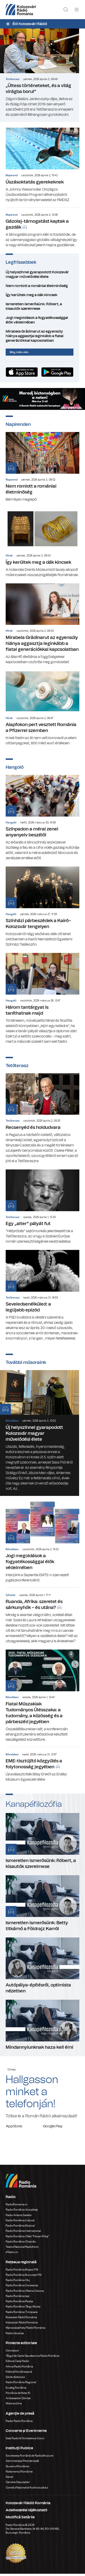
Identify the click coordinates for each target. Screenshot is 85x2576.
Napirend (11, 178)
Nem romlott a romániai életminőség (42, 289)
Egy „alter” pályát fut (42, 1211)
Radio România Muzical (20, 2228)
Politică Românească (19, 2374)
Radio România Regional (21, 2384)
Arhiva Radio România (19, 2368)
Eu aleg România (16, 2390)
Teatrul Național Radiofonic (22, 2249)
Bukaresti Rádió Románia (21, 2319)
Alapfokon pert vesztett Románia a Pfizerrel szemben (42, 712)
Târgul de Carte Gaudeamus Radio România (32, 2358)
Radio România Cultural (20, 2222)
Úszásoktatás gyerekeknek (42, 168)
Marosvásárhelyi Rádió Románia (25, 2330)
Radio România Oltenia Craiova (25, 2293)
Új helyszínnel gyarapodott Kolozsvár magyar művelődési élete (42, 278)
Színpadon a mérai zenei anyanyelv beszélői (42, 822)
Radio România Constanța (22, 2287)
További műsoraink (26, 1367)
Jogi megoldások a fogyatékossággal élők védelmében (42, 323)
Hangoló (11, 826)
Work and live (14, 2406)
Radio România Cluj (18, 2282)
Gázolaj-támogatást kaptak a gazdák (42, 232)
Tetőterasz (12, 82)
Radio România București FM (23, 2277)
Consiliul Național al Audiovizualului (27, 2489)
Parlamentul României (19, 2474)
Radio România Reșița (19, 2303)
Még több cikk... (20, 355)
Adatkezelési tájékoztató (26, 2512)
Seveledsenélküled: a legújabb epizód (42, 1299)
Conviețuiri (12, 2352)
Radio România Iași (17, 2298)
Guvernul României (17, 2468)
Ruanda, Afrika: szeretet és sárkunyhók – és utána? (42, 1619)
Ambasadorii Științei (18, 2400)
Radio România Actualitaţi (22, 2212)
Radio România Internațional (23, 2233)
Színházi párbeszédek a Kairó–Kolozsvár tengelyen (42, 911)
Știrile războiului (15, 2379)
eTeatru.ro (12, 2254)
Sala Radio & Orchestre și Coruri (25, 2440)
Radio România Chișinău (21, 2243)
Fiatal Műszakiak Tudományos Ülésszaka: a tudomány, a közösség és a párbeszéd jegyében (42, 1698)
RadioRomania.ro (16, 2207)
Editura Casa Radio (17, 2363)
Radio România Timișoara (22, 2314)
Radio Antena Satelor (19, 2217)
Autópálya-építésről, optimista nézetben (42, 1968)
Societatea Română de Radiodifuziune (29, 2458)
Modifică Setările (20, 2519)
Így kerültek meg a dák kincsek (42, 298)
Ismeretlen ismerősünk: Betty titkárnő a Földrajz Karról (42, 1906)
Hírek (9, 560)
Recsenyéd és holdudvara (42, 1122)
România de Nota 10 (18, 2395)
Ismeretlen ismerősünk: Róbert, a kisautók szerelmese (42, 310)
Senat (9, 2479)
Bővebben (12, 1428)
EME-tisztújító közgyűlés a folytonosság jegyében (42, 1768)
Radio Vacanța (15, 2335)
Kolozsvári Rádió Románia (22, 2325)
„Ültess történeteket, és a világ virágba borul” (42, 76)
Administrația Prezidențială (22, 2463)
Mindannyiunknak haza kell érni (42, 2027)
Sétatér (11, 1597)
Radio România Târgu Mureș (23, 2309)
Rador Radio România (19, 2423)
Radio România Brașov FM (22, 2272)
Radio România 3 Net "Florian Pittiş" (27, 2238)
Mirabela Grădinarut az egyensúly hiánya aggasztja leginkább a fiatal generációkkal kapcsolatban (42, 339)
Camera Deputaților (18, 2484)
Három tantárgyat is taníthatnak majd (42, 1002)
